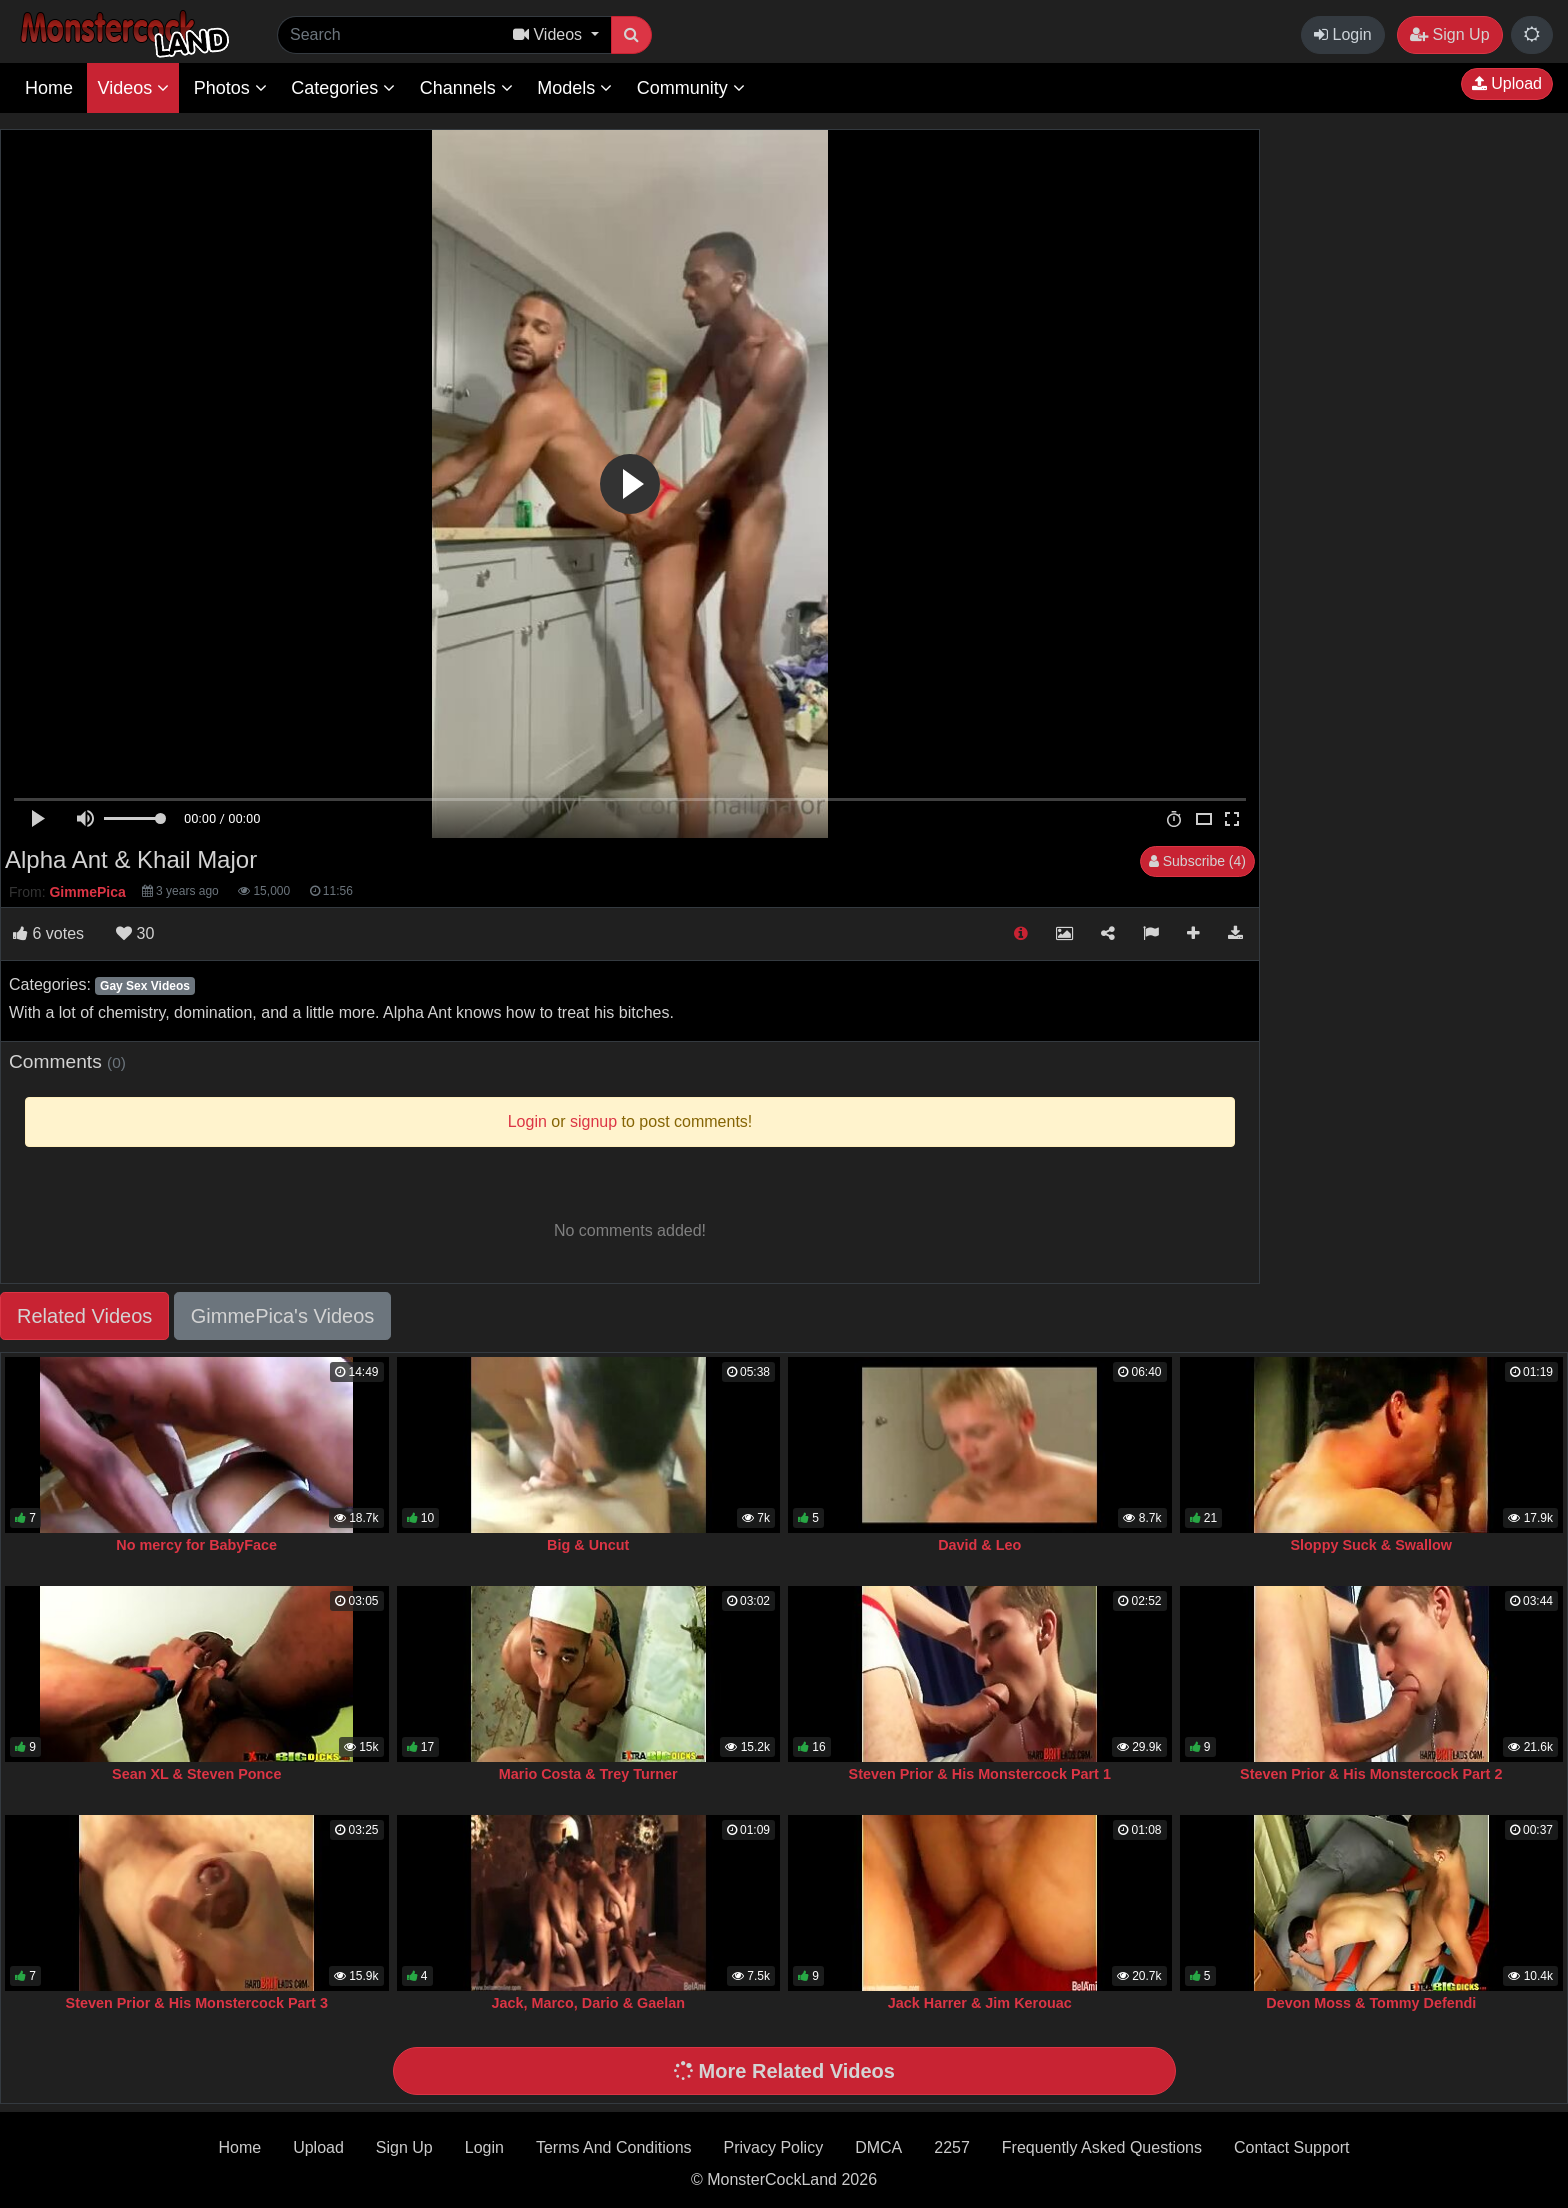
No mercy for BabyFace (196, 1545)
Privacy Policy (774, 2147)
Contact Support (1292, 2147)
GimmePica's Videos (283, 1316)
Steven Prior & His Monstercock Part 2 (1371, 1774)
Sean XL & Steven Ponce (196, 1774)
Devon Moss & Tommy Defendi (1371, 2003)
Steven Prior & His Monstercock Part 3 (197, 2003)
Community (691, 88)
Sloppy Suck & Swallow (1371, 1545)
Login (1343, 34)
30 (135, 933)
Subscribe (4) (1197, 861)
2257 (952, 2147)
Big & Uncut (588, 1545)
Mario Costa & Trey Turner (588, 1774)
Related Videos (84, 1316)
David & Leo (979, 1545)
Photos (230, 88)
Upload (1507, 83)
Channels (466, 88)
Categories (343, 88)
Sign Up (1449, 34)
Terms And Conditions (614, 2147)
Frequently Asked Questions (1102, 2147)
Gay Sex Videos (145, 986)
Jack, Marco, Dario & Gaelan (588, 2003)
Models (574, 88)
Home (49, 88)
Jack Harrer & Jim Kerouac (980, 2003)
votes (48, 933)
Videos (133, 88)
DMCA (878, 2147)
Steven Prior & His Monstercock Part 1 (980, 1774)
